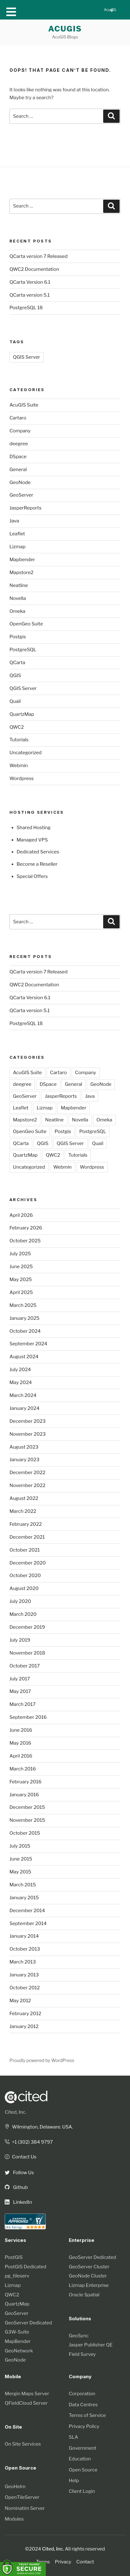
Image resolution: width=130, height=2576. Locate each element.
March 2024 (23, 1395)
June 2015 (20, 1859)
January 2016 (24, 1795)
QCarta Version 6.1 (29, 282)
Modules (14, 2519)
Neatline (18, 585)
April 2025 (21, 1292)
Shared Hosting (34, 827)
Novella (17, 598)
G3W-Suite (17, 2332)
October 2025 (25, 1241)
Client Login (82, 2491)
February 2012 (25, 2013)
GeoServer (21, 495)
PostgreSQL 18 (26, 308)
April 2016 (20, 1756)
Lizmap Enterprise (89, 2285)
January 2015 (24, 1898)
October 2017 (24, 1666)
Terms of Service (87, 2415)
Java (14, 521)
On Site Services (23, 2444)
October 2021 (24, 1550)
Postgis (17, 637)
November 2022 (27, 1485)
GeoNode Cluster (88, 2276)
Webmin (18, 765)
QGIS (15, 675)
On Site (13, 2427)
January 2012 (23, 2026)
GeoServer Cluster (89, 2267)
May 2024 (20, 1382)
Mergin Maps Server (27, 2393)
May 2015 (20, 1872)
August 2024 (23, 1356)
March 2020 (23, 1614)
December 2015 (27, 1807)
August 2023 (23, 1447)
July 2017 (19, 1679)
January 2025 (24, 1318)
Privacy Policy (84, 2426)
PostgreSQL (22, 650)
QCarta (17, 662)
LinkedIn (18, 2202)
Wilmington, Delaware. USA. (39, 2127)
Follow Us (19, 2172)
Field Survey (82, 2354)
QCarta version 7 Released (38, 256)
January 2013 (24, 1975)
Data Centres (83, 2405)
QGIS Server (26, 357)
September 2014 (28, 1923)
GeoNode (20, 482)
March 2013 (22, 1962)
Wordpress (21, 778)
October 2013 (24, 1949)
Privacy (63, 2562)
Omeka (17, 611)
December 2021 (27, 1537)
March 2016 (22, 1769)
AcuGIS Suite (23, 405)
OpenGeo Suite (26, 624)
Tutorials (19, 740)
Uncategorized (25, 752)
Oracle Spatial (84, 2295)
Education (80, 2459)
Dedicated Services (38, 852)
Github (16, 2187)
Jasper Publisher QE (91, 2345)
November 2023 (27, 1434)
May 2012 (20, 2000)
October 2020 (25, 1575)
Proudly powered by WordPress (41, 2060)
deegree (18, 444)
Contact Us (20, 2157)
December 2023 (27, 1421)
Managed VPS (32, 840)
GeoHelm (15, 2486)
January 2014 (24, 1936)
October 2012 (24, 1988)
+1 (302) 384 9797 (29, 2142)
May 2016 (20, 1743)
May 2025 (20, 1279)
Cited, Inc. (15, 2112)
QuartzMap (21, 714)
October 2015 (24, 1833)
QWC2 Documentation (34, 269)
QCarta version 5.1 (29, 295)
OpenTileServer (22, 2497)
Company (20, 431)
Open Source (83, 2470)
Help (74, 2480)
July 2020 (20, 1601)
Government (82, 2448)
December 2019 (27, 1627)
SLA (73, 2437)
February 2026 (25, 1228)
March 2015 (22, 1885)
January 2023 (24, 1459)
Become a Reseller (37, 864)
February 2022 (25, 1524)
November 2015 (27, 1820)
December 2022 (27, 1472)
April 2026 (21, 1215)
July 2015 (19, 1846)
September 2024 (28, 1344)
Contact (85, 2562)
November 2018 (27, 1653)
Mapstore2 (21, 572)
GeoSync (79, 2336)
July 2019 (19, 1640)
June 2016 (20, 1730)
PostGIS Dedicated (25, 2267)
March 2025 (23, 1305)
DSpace (18, 456)
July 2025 (20, 1254)
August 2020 (23, 1588)
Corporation (82, 2393)
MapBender (18, 2341)
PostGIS (14, 2257)
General (18, 469)
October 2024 (25, 1331)
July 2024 (20, 1369)
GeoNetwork (19, 2351)
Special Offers (32, 876)
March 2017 (22, 1704)
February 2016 (25, 1782)
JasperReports (25, 508)
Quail (15, 701)
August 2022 (23, 1498)
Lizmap (17, 547)
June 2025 (21, 1266)
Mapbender (22, 559)
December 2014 (27, 1910)
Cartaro (17, 418)
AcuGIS (65, 28)
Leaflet (17, 534)
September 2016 (28, 1717)
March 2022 (22, 1511)
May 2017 (20, 1691)
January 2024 (24, 1408)
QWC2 (16, 727)
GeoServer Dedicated (28, 2323)
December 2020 (27, 1563)
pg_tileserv (17, 2276)
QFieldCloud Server (26, 2403)
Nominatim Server (25, 2508)
